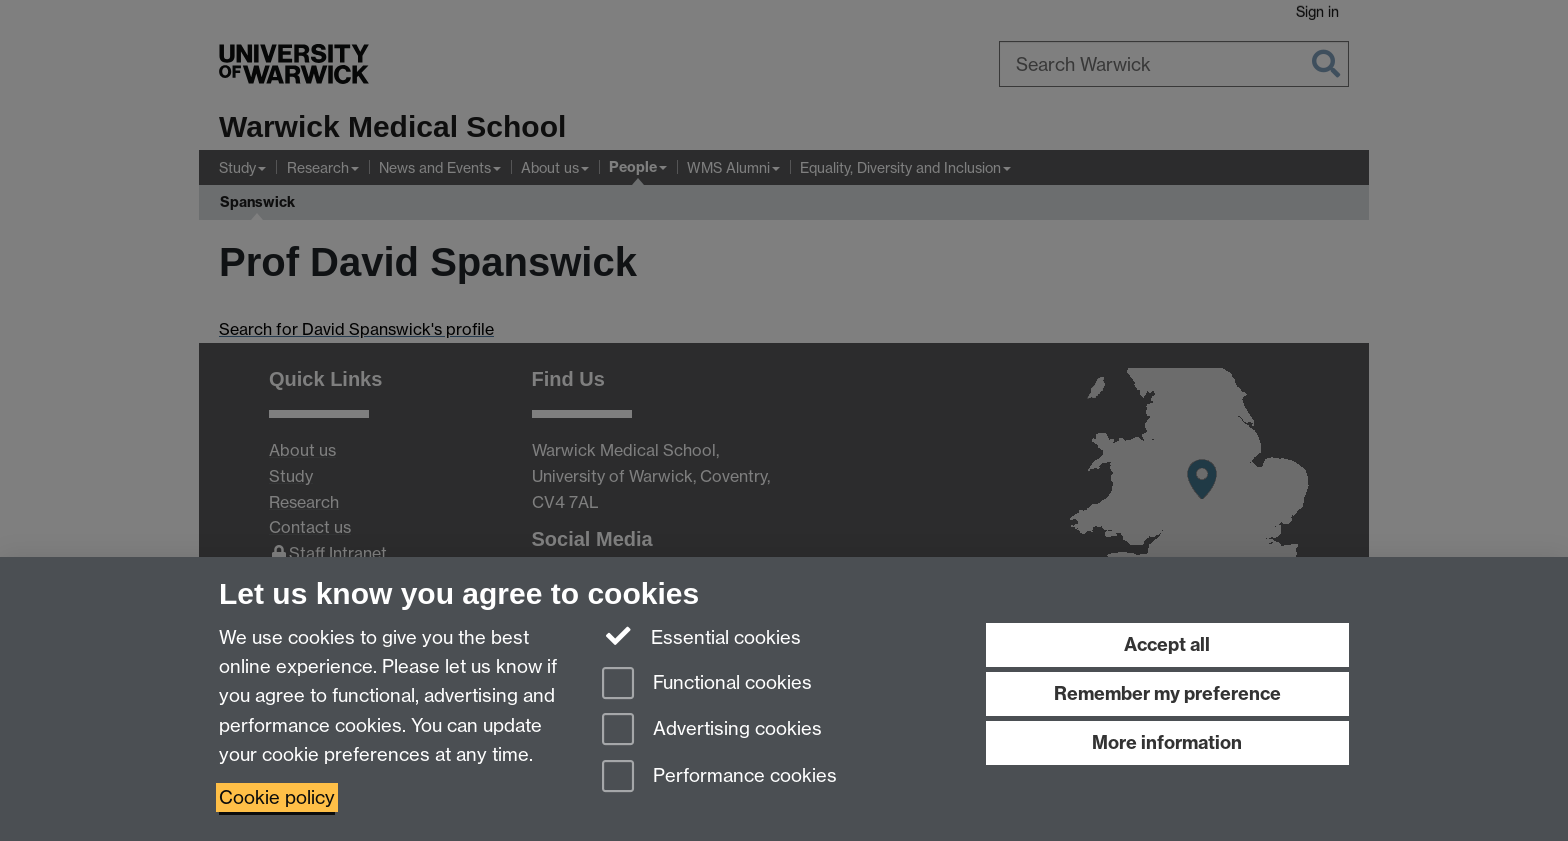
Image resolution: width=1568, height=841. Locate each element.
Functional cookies (707, 684)
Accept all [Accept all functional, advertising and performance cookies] (1167, 644)
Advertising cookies (712, 730)
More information (1167, 742)
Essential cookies (701, 636)
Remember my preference (1167, 693)
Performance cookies (719, 777)
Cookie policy (277, 797)
